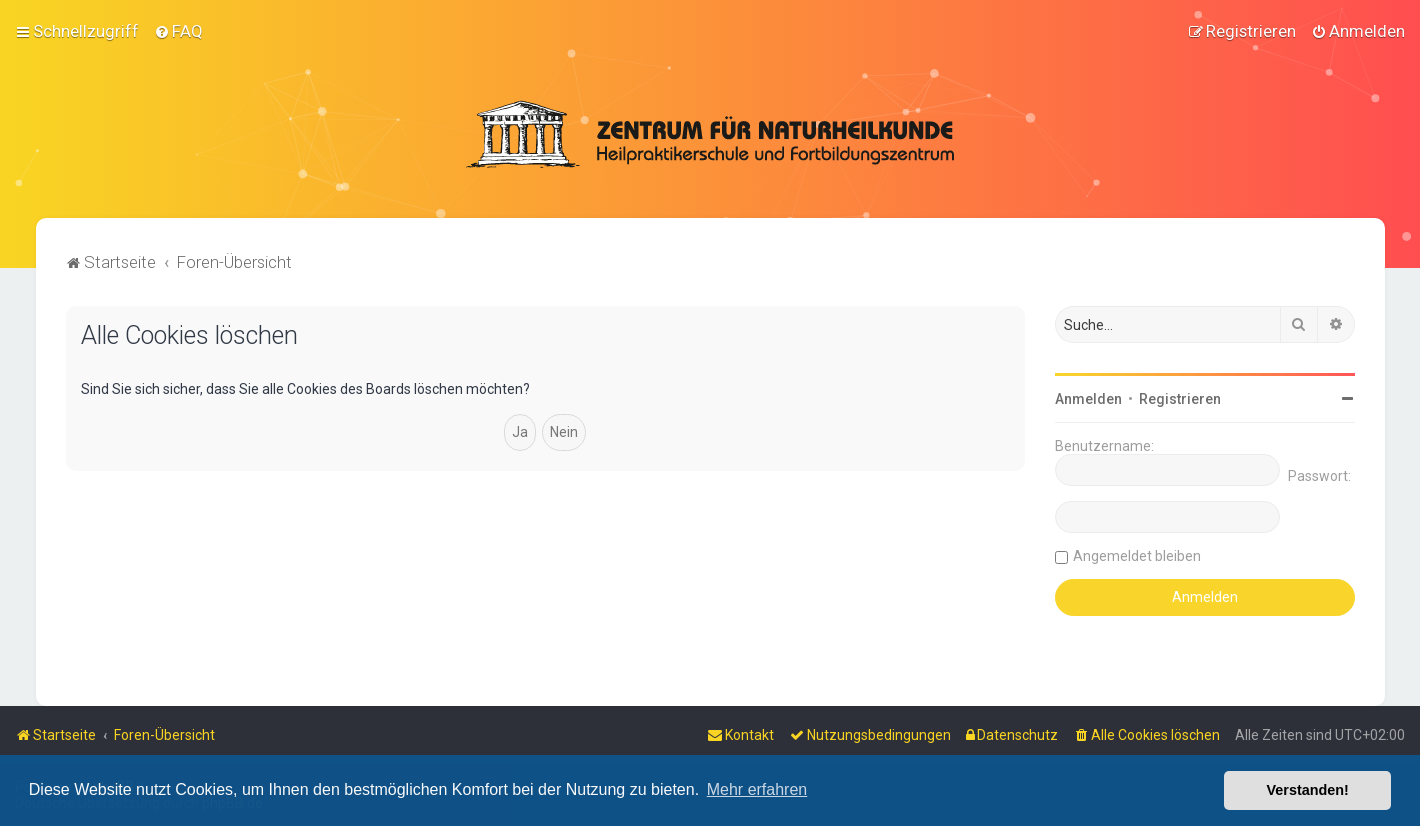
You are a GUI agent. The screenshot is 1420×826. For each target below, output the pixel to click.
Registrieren (1180, 398)
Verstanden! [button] (1308, 790)
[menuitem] (178, 31)
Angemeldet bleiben (1137, 555)
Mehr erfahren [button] (757, 789)
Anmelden (1088, 398)
